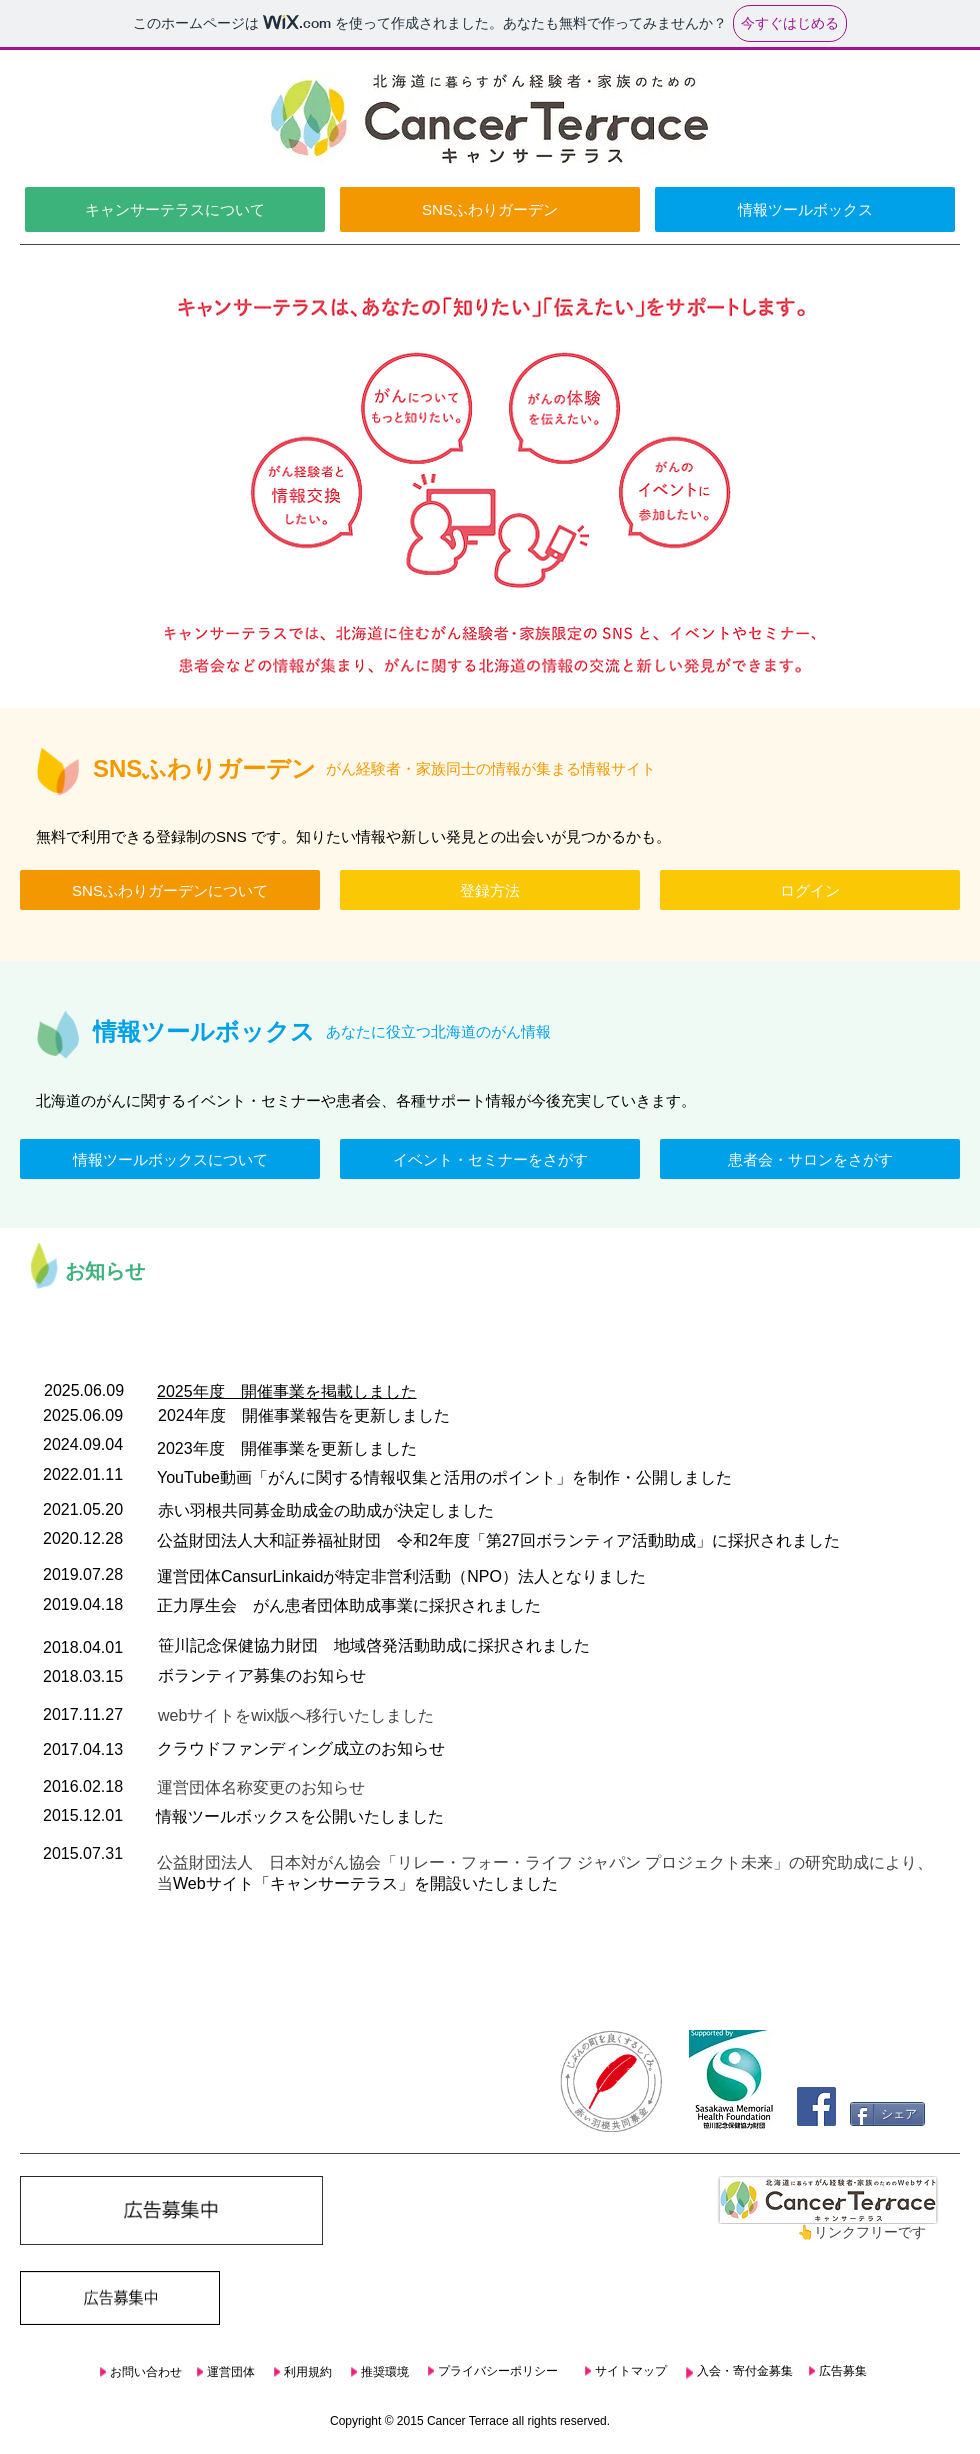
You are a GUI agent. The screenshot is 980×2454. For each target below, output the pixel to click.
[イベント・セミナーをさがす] (490, 1159)
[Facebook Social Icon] (816, 2106)
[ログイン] (810, 890)
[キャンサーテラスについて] (175, 209)
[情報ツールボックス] (805, 209)
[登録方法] (490, 890)
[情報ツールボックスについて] (170, 1159)
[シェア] (887, 2114)
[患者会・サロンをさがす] (810, 1159)
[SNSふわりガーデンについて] (170, 890)
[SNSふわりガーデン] (490, 209)
